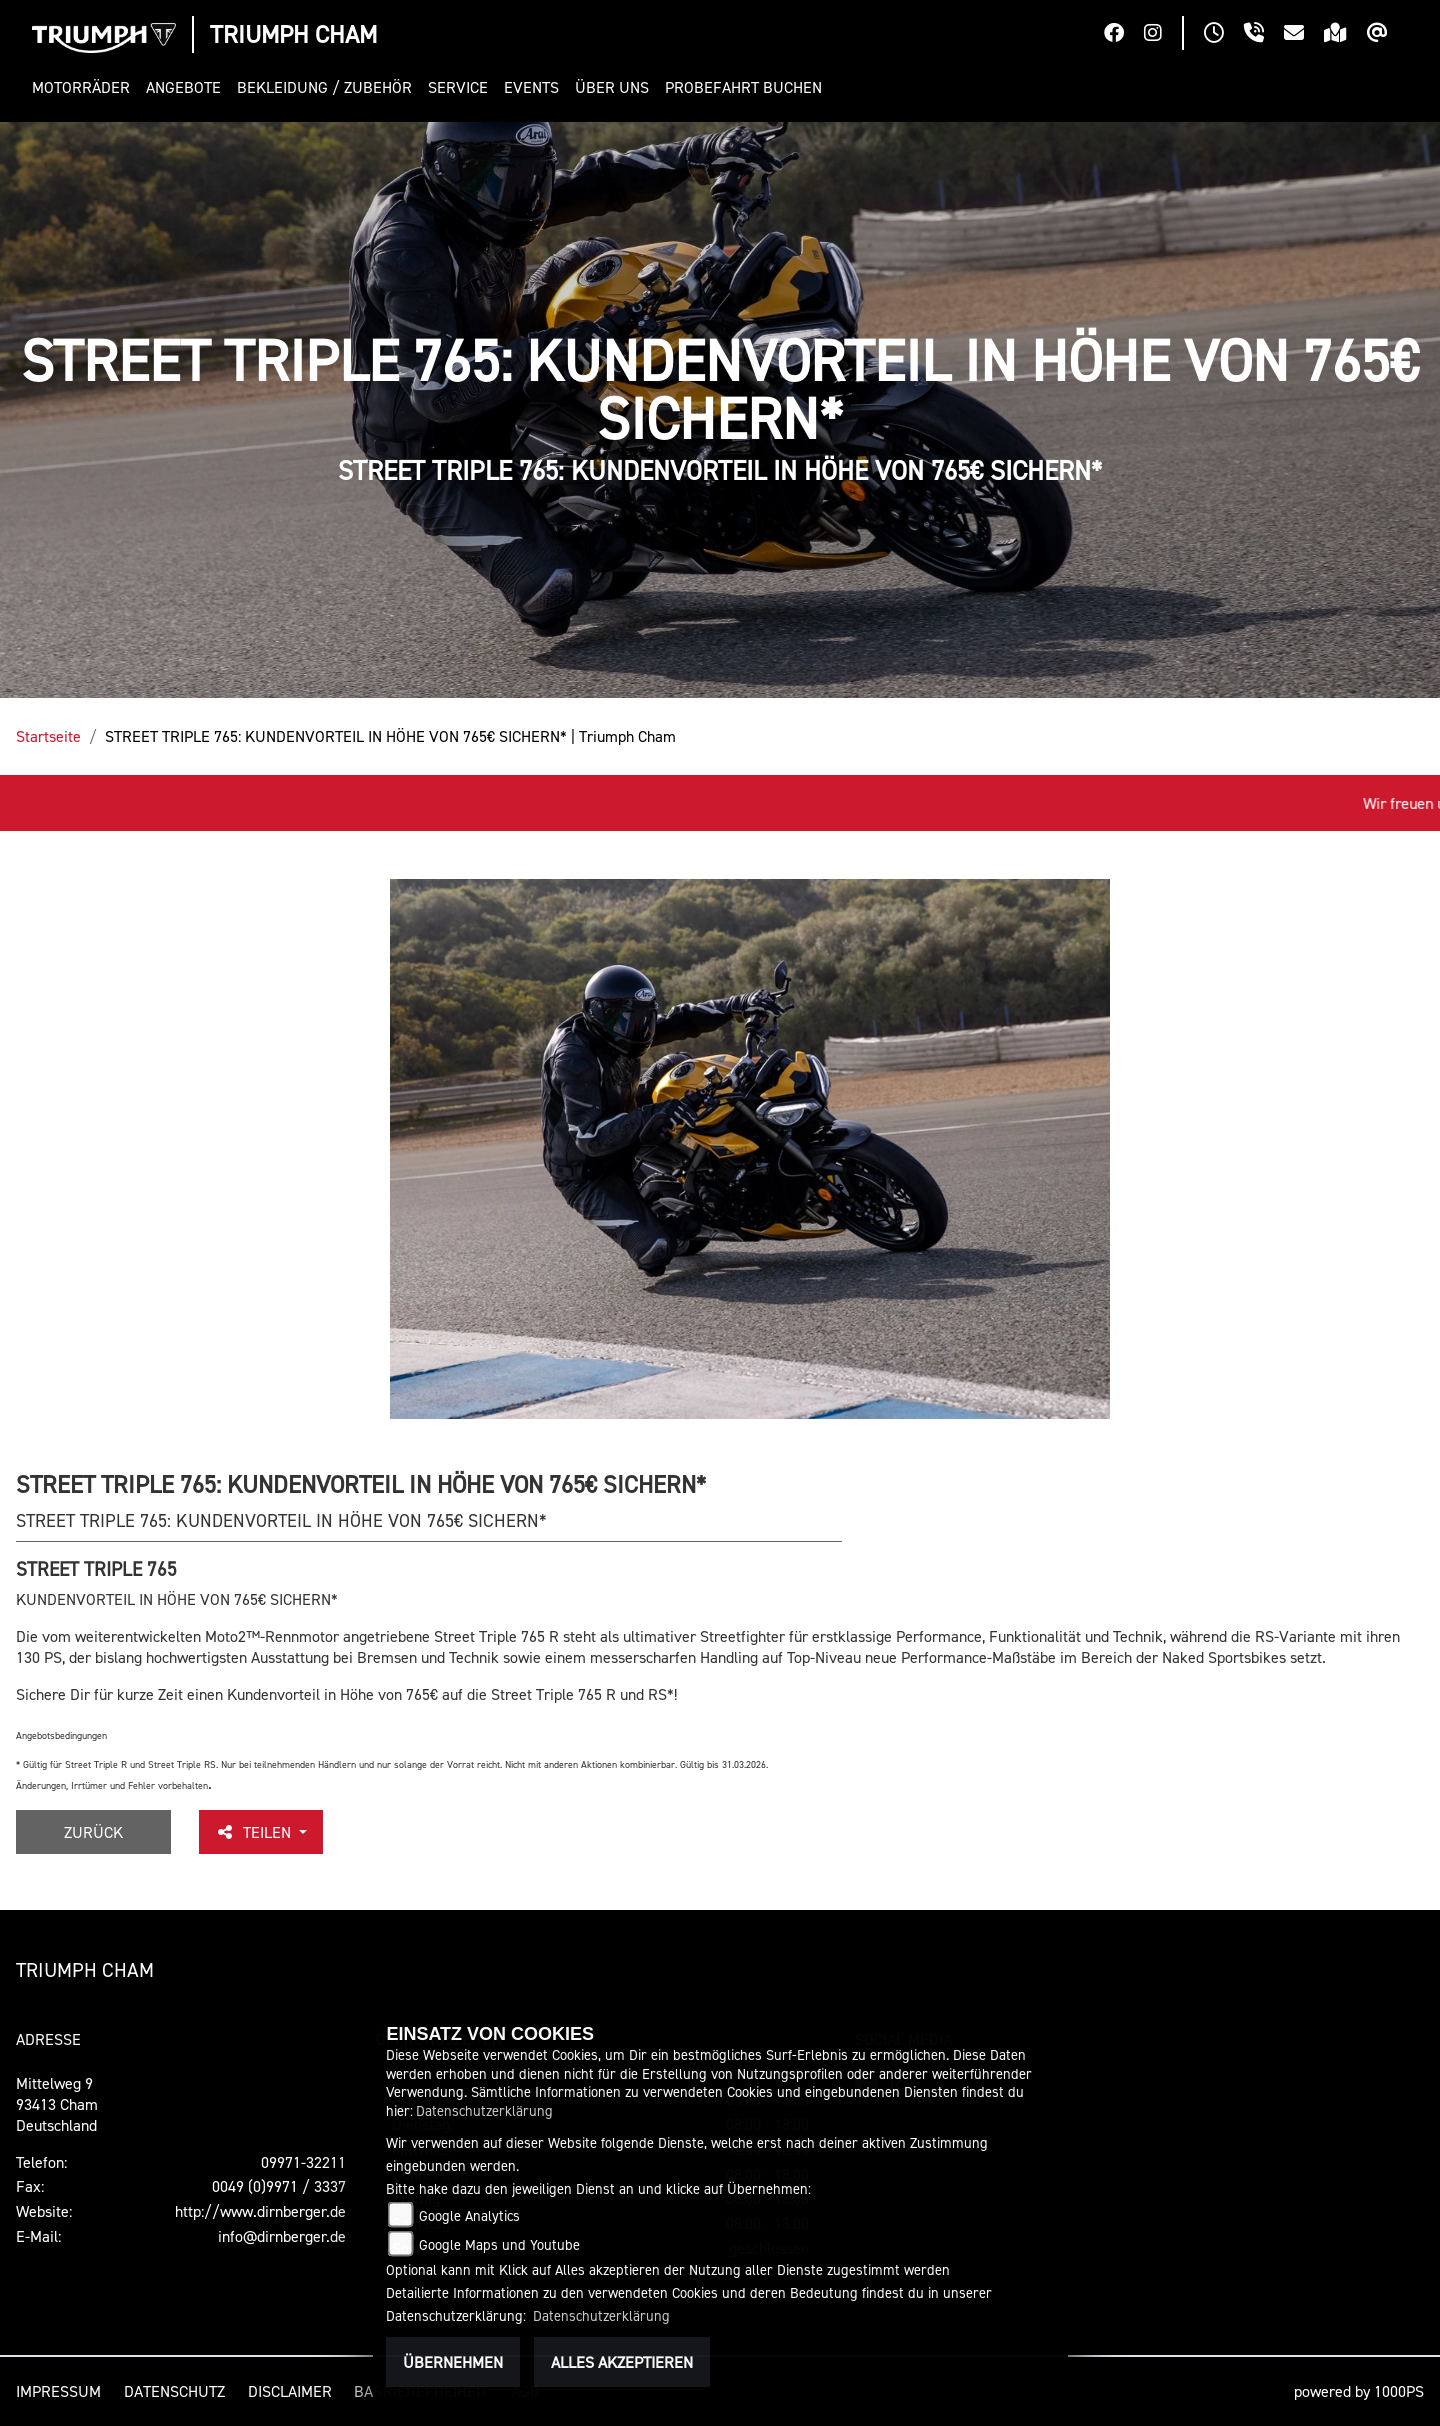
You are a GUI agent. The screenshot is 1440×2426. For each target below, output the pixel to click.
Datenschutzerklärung (484, 2110)
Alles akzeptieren (622, 2362)
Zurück (93, 1832)
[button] (85, 87)
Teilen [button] (255, 1832)
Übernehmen (453, 2362)
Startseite (48, 736)
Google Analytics (469, 2215)
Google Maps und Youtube (499, 2244)
